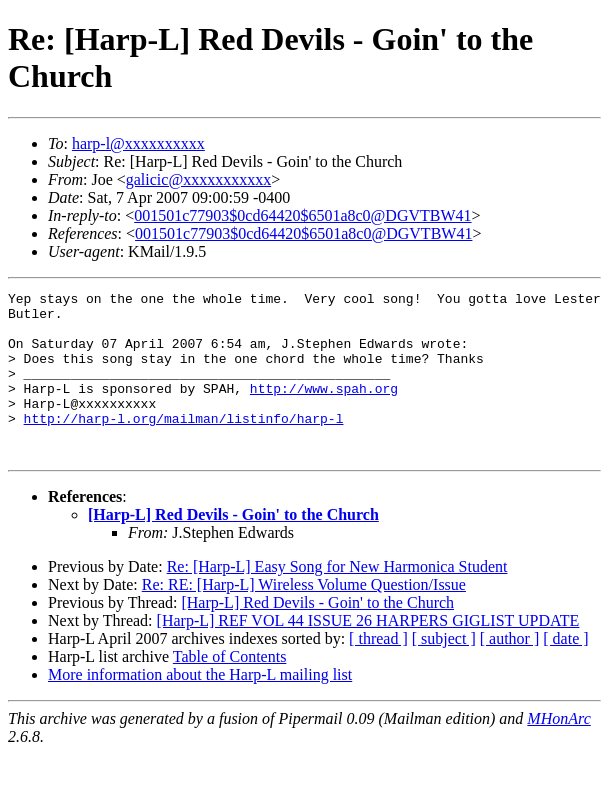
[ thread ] (378, 671)
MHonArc (558, 751)
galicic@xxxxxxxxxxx (198, 179)
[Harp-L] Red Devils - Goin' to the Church (233, 547)
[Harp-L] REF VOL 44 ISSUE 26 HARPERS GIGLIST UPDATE (368, 653)
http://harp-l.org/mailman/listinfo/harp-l (184, 445)
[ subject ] (444, 671)
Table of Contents (230, 689)
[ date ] (565, 671)
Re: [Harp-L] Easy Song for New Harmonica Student (337, 599)
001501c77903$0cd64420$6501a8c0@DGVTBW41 (302, 215)
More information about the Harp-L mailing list (200, 707)
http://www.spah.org (324, 409)
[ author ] (510, 671)
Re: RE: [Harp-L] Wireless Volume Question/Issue (304, 617)
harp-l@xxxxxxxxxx (138, 143)
